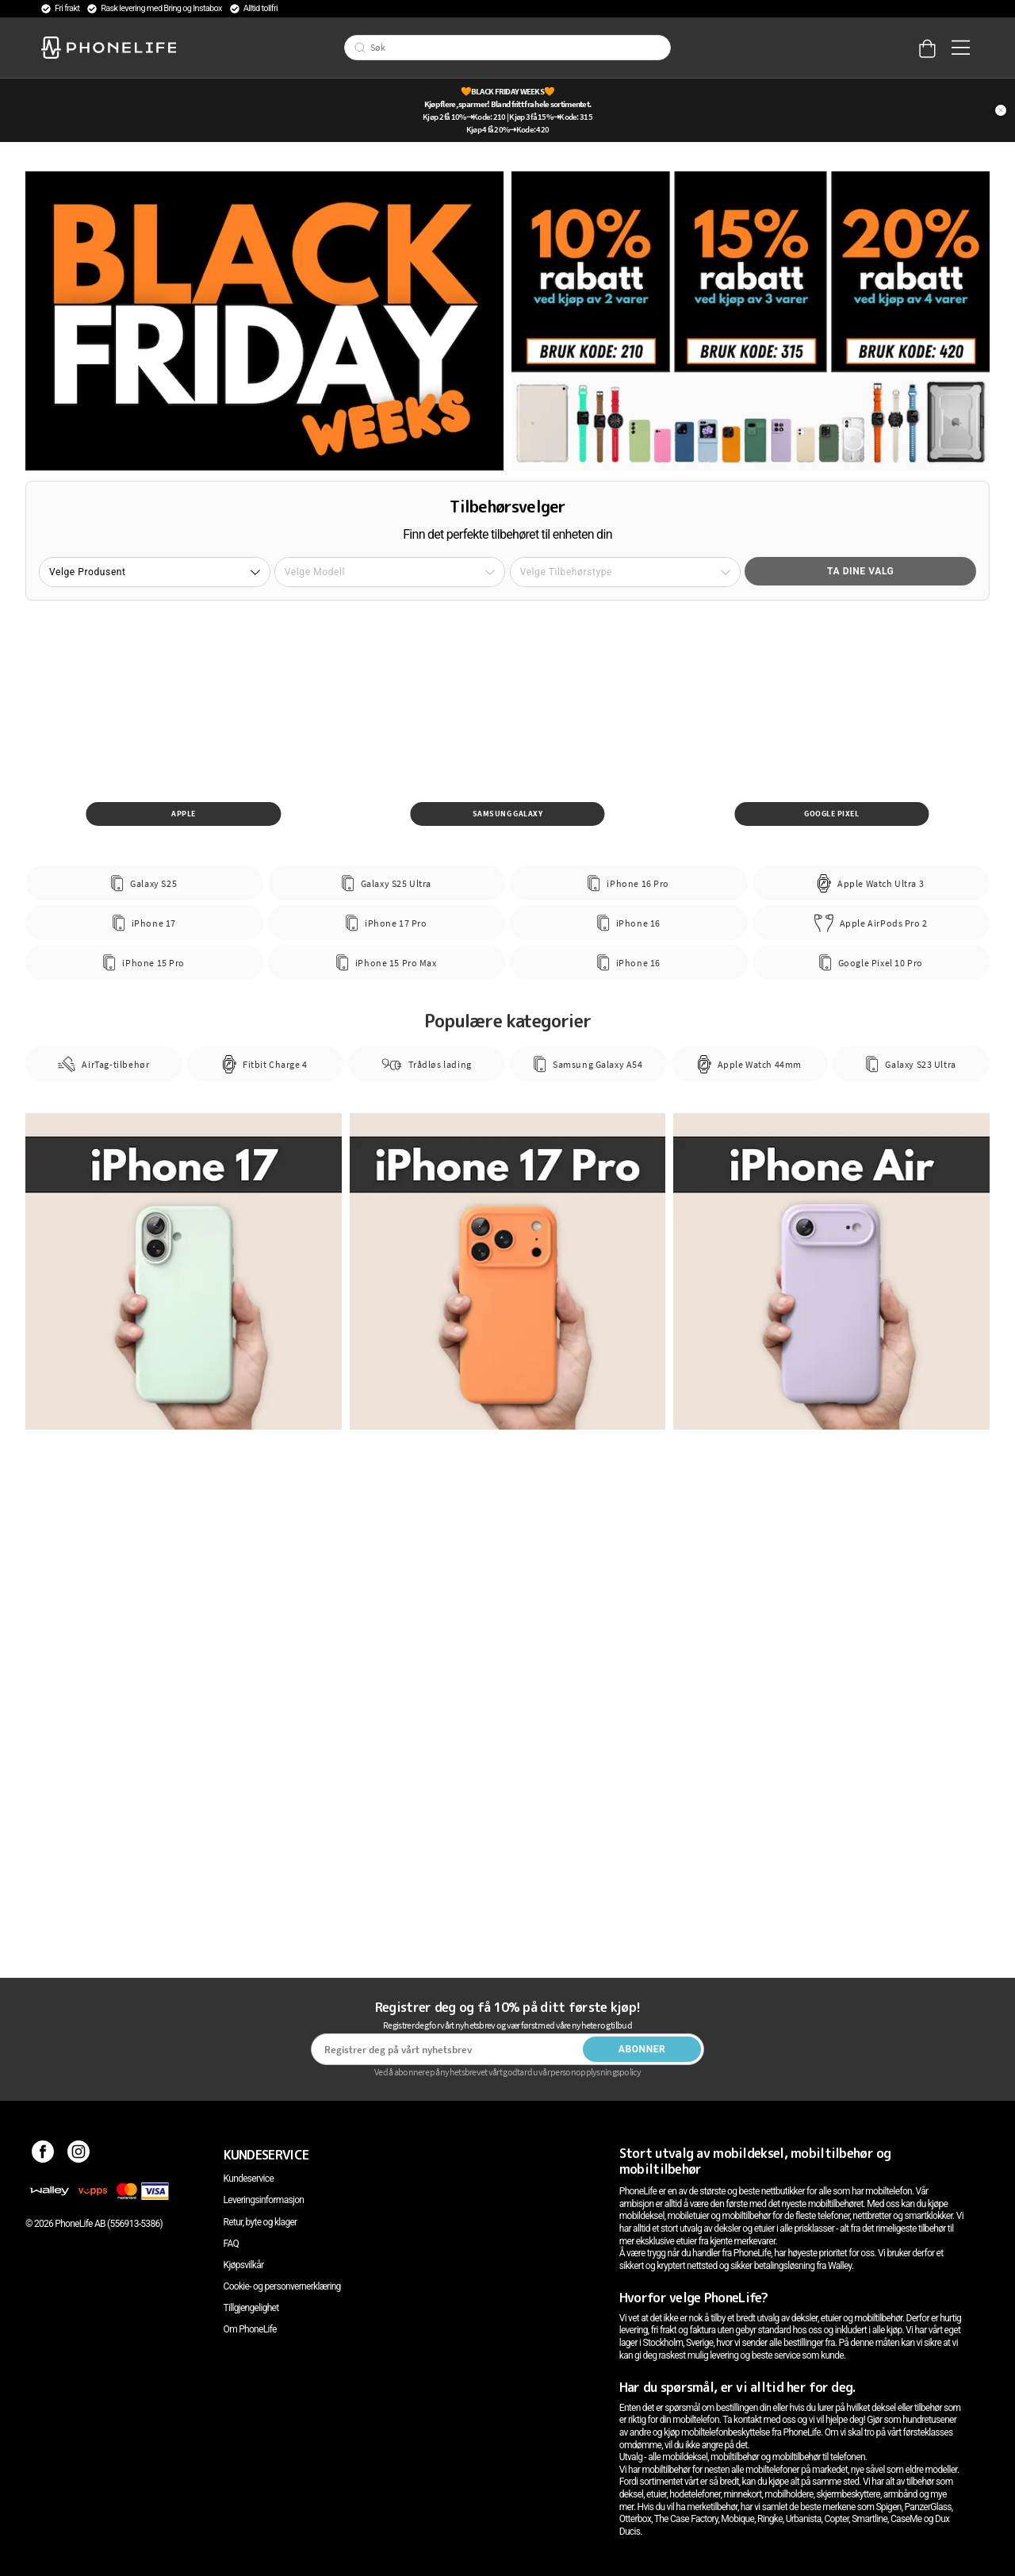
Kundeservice (249, 2178)
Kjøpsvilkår (244, 2265)
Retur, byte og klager (260, 2222)
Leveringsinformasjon (264, 2200)
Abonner (642, 2049)
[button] (155, 572)
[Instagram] (78, 2155)
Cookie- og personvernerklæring (282, 2286)
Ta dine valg (860, 571)
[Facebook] (43, 2155)
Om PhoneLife (250, 2329)
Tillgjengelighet (251, 2307)
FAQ (231, 2243)
